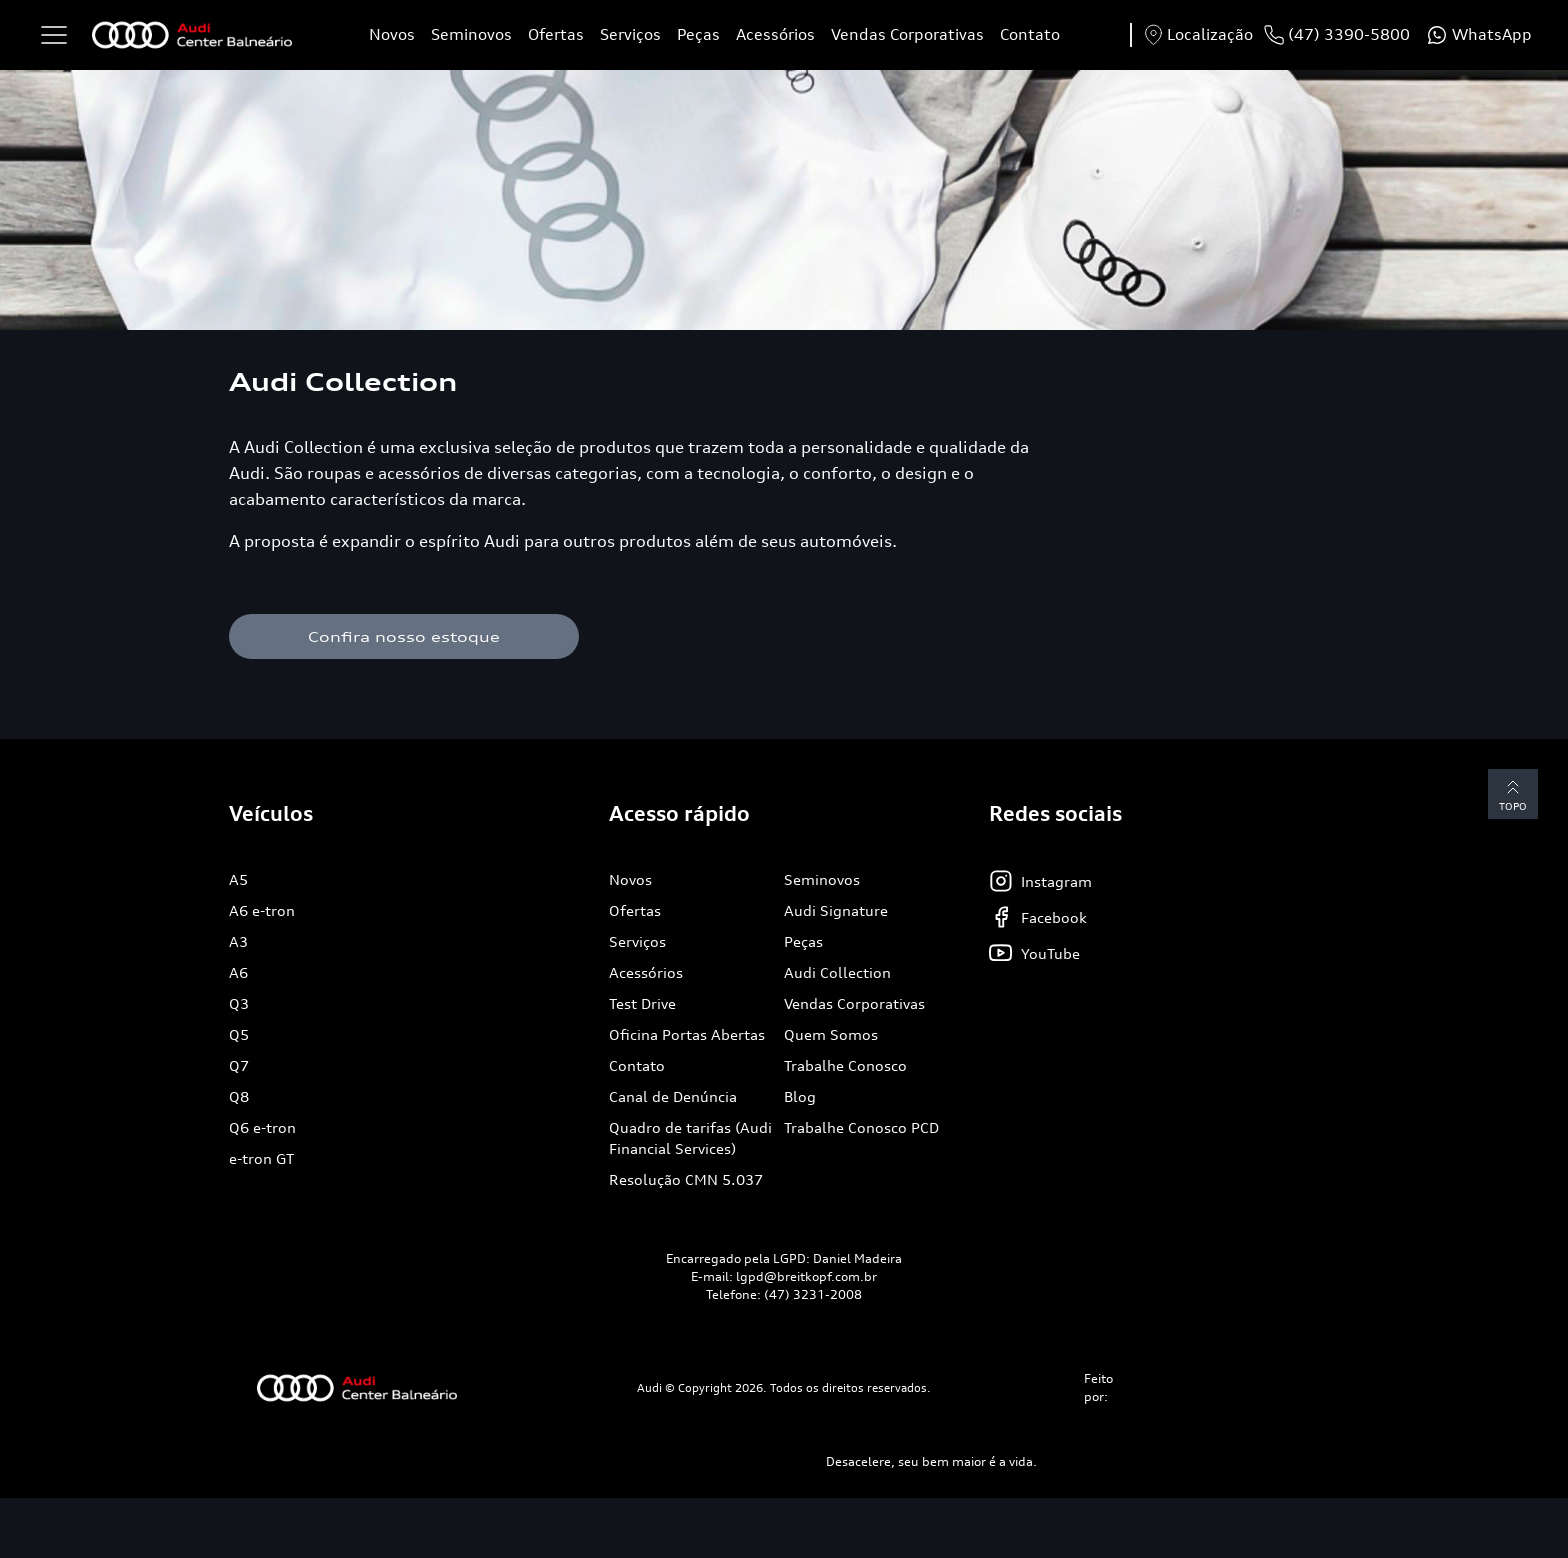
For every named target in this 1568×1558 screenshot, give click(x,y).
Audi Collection (837, 972)
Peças (698, 34)
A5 (238, 879)
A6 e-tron (262, 910)
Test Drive (642, 1003)
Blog (800, 1096)
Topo (1513, 793)
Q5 (239, 1034)
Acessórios (775, 34)
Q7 (239, 1065)
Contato (1030, 34)
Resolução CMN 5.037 (686, 1179)
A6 (238, 972)
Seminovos (471, 34)
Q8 (239, 1096)
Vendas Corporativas (907, 34)
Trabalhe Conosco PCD (861, 1127)
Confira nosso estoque (404, 636)
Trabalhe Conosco (845, 1065)
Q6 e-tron (262, 1127)
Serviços (630, 34)
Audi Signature (836, 910)
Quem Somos (831, 1034)
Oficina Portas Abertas (687, 1034)
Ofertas (556, 34)
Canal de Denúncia (673, 1096)
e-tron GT (261, 1158)
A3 (238, 941)
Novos (392, 34)
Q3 (239, 1003)
